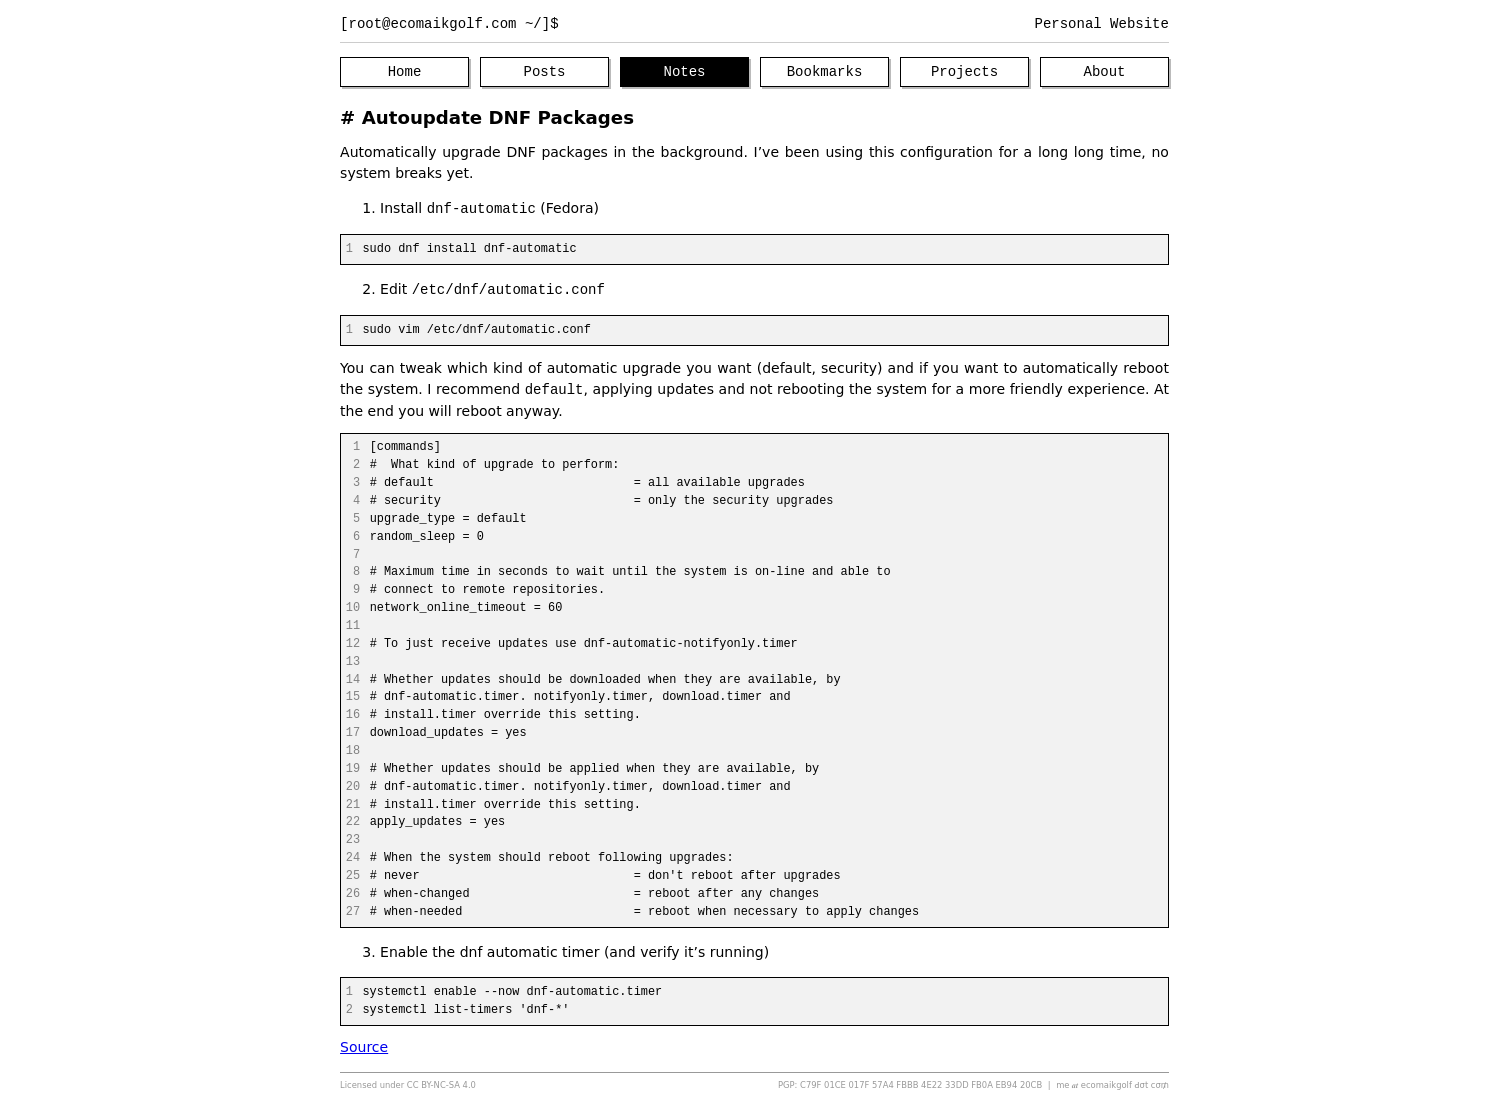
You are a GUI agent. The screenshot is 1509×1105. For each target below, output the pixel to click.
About (1105, 72)
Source (364, 1047)
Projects (964, 72)
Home (405, 72)
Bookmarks (825, 72)
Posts (545, 72)
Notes (685, 72)
